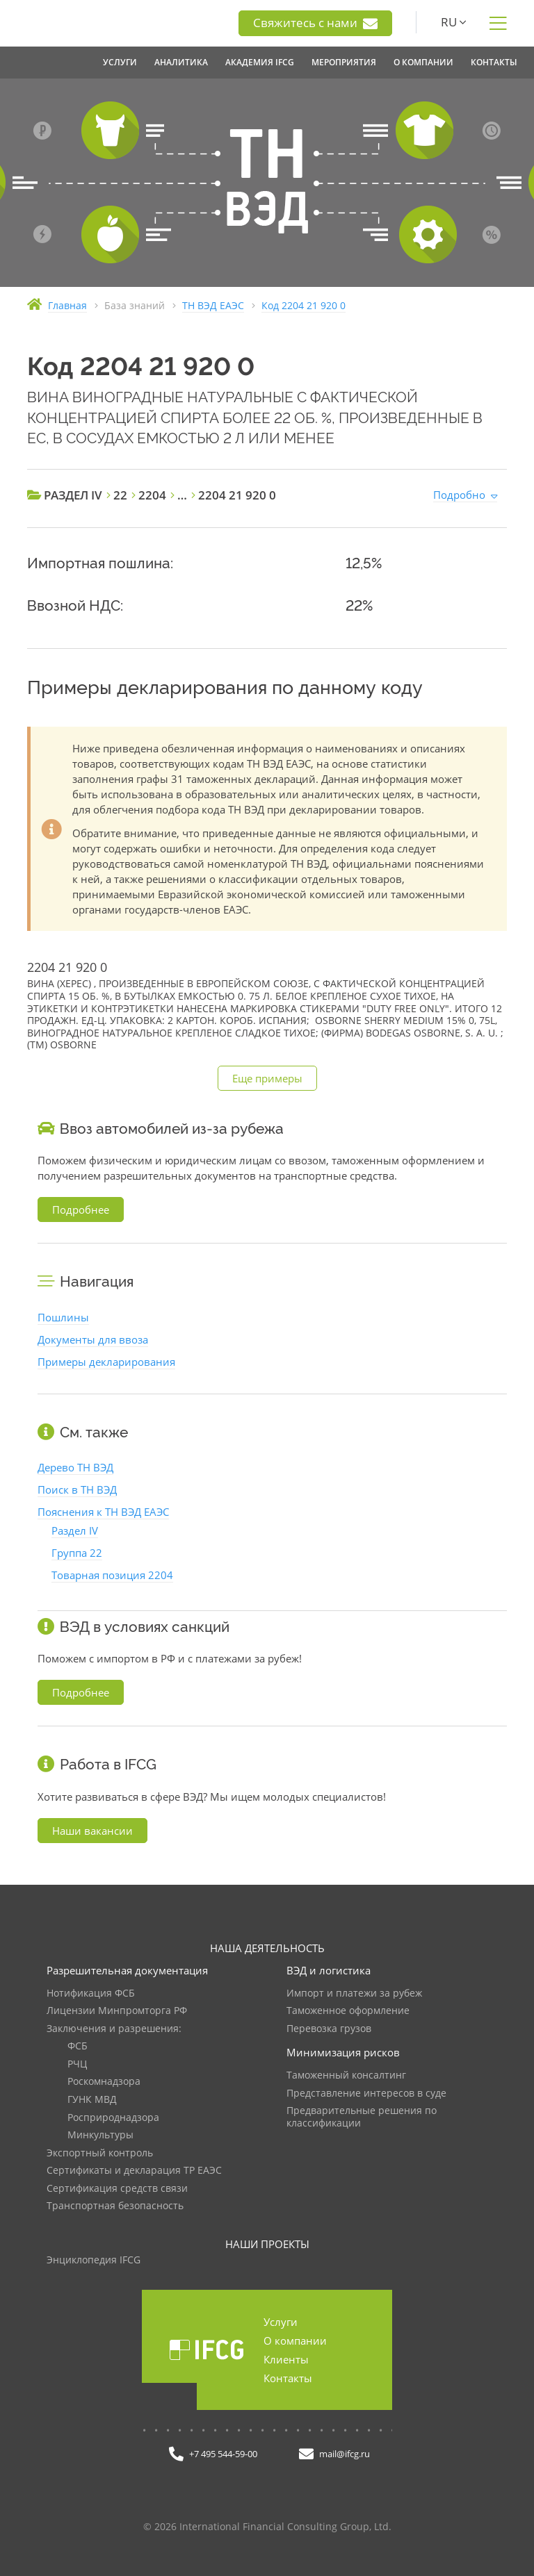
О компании (295, 2340)
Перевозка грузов (328, 2029)
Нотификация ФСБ (91, 1993)
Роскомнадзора (103, 2082)
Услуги (281, 2322)
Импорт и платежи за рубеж (354, 1993)
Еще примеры (267, 1078)
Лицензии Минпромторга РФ (117, 2011)
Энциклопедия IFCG (93, 2260)
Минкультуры (100, 2135)
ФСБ (77, 2046)
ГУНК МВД (92, 2100)
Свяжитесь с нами (315, 23)
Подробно (459, 495)
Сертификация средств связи (117, 2189)
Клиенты (286, 2359)
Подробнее (80, 1209)
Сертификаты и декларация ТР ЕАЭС (134, 2171)
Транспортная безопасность (115, 2206)
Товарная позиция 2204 (112, 1575)
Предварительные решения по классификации (361, 2117)
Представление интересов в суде (366, 2093)
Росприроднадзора (113, 2118)
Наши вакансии (92, 1831)
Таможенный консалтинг (346, 2075)
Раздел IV (74, 1530)
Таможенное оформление (348, 2011)
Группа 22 (76, 1553)
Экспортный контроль (100, 2153)
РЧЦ (77, 2064)
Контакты (288, 2378)
